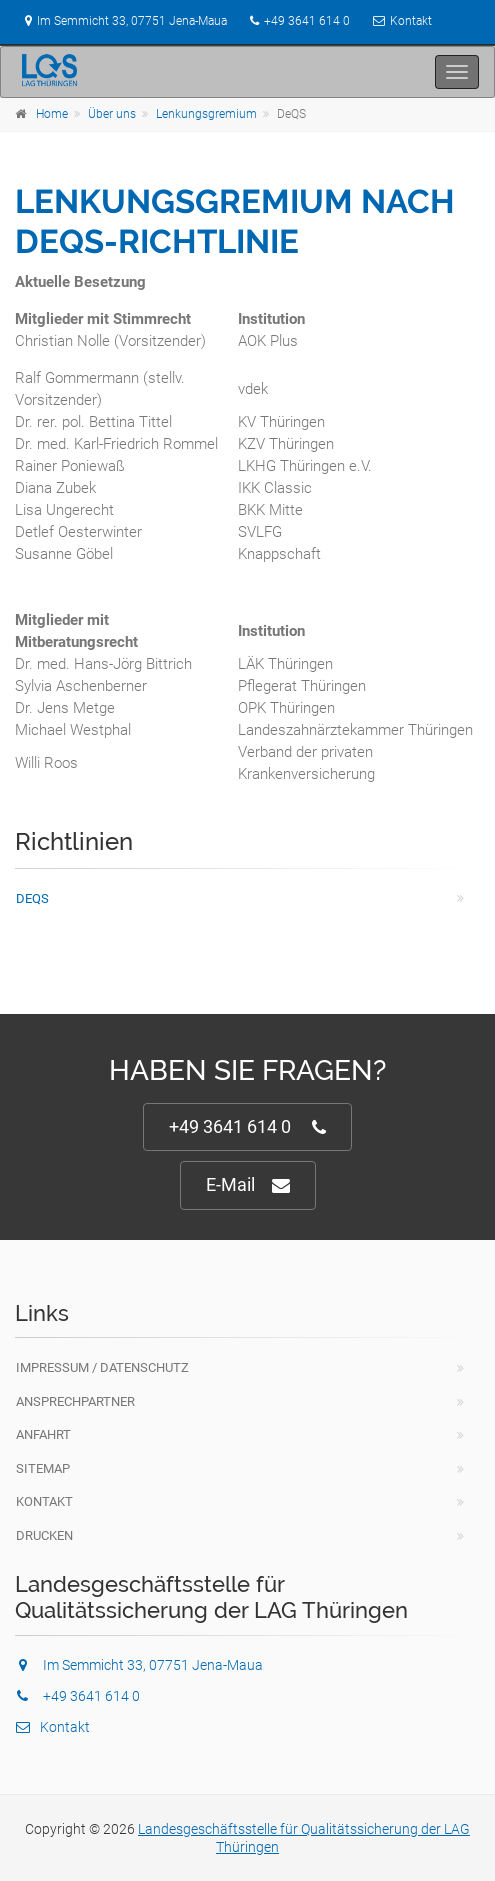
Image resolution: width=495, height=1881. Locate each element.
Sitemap (43, 1468)
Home (52, 114)
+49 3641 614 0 (307, 21)
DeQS (32, 898)
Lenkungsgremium (206, 114)
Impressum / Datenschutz (102, 1367)
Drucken (44, 1535)
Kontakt (411, 21)
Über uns (112, 114)
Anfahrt (43, 1434)
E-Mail (248, 1185)
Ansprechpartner (75, 1401)
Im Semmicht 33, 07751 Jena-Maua (121, 21)
